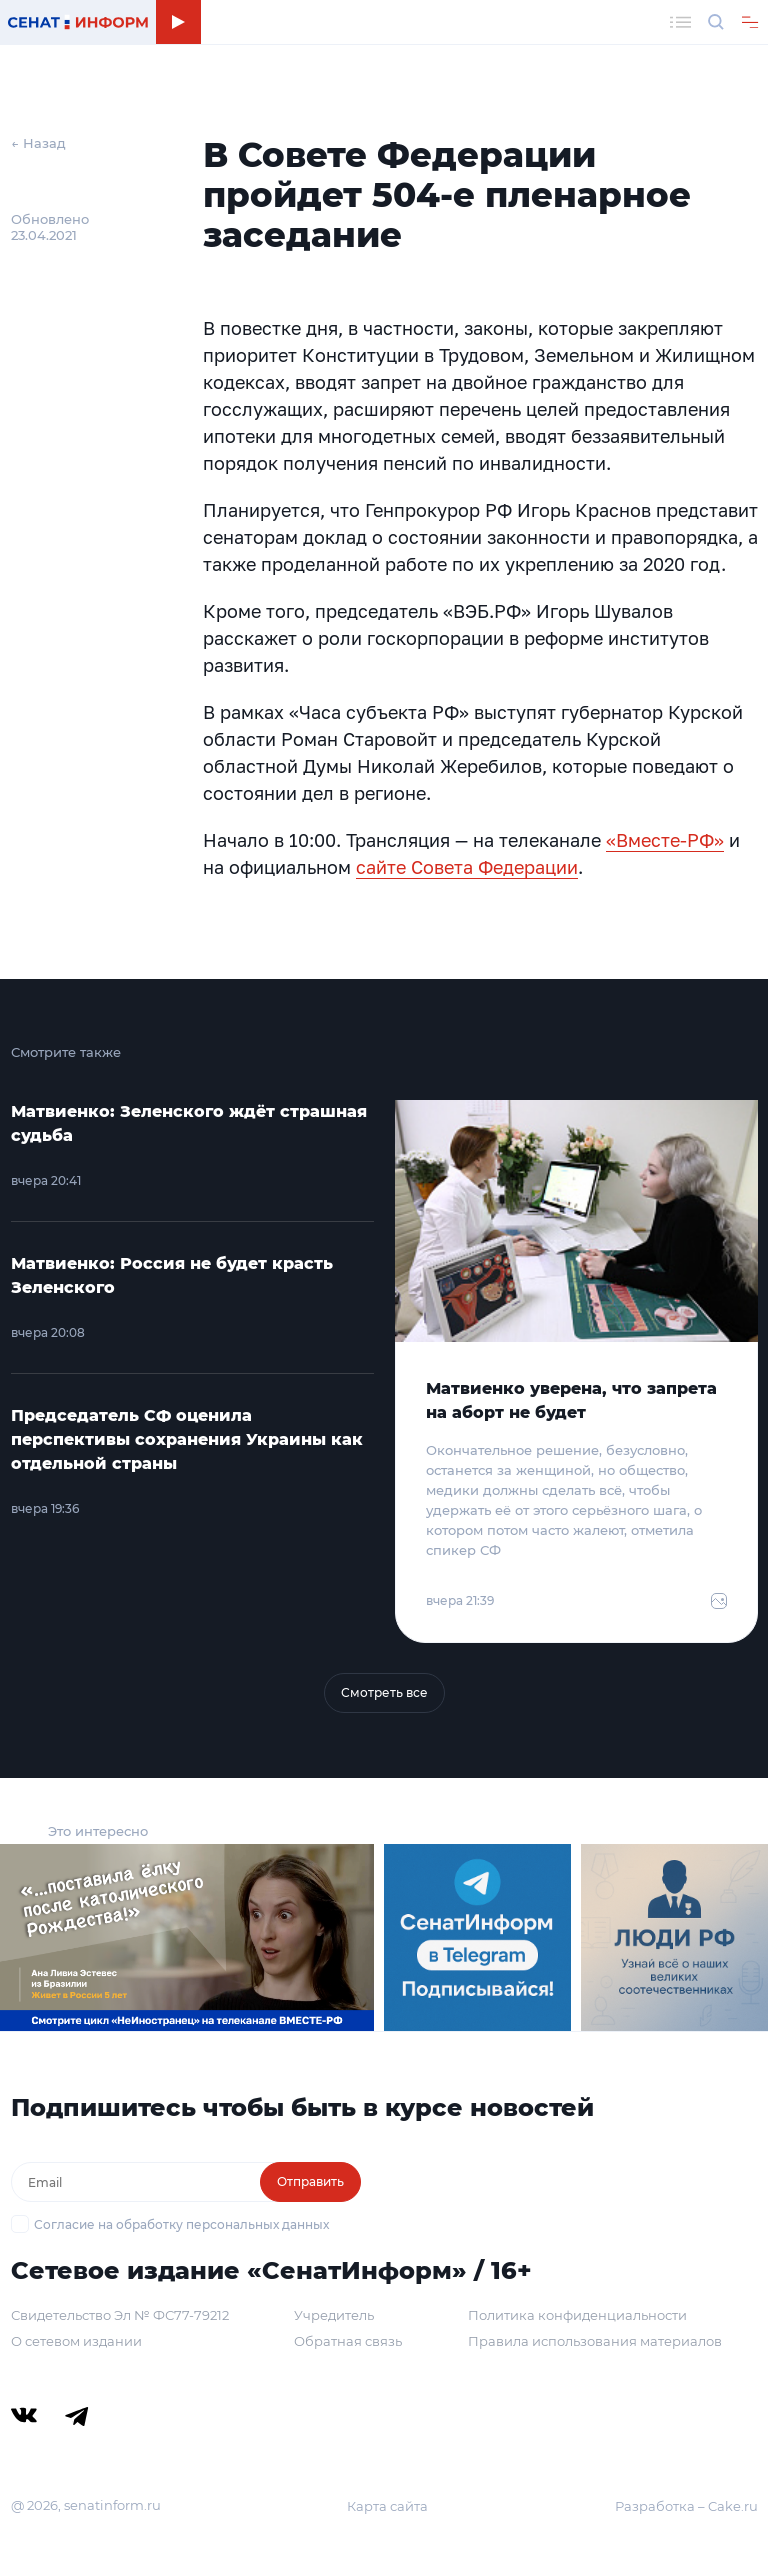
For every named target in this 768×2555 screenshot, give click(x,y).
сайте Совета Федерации (467, 867)
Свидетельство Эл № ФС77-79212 (120, 2315)
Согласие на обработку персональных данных (181, 2224)
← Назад (38, 143)
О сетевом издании (76, 2341)
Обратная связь (348, 2341)
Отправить (310, 2181)
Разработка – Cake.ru (686, 2506)
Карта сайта (387, 2506)
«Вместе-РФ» (665, 840)
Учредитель (334, 2315)
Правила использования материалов (595, 2341)
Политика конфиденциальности (577, 2315)
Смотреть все (384, 1692)
